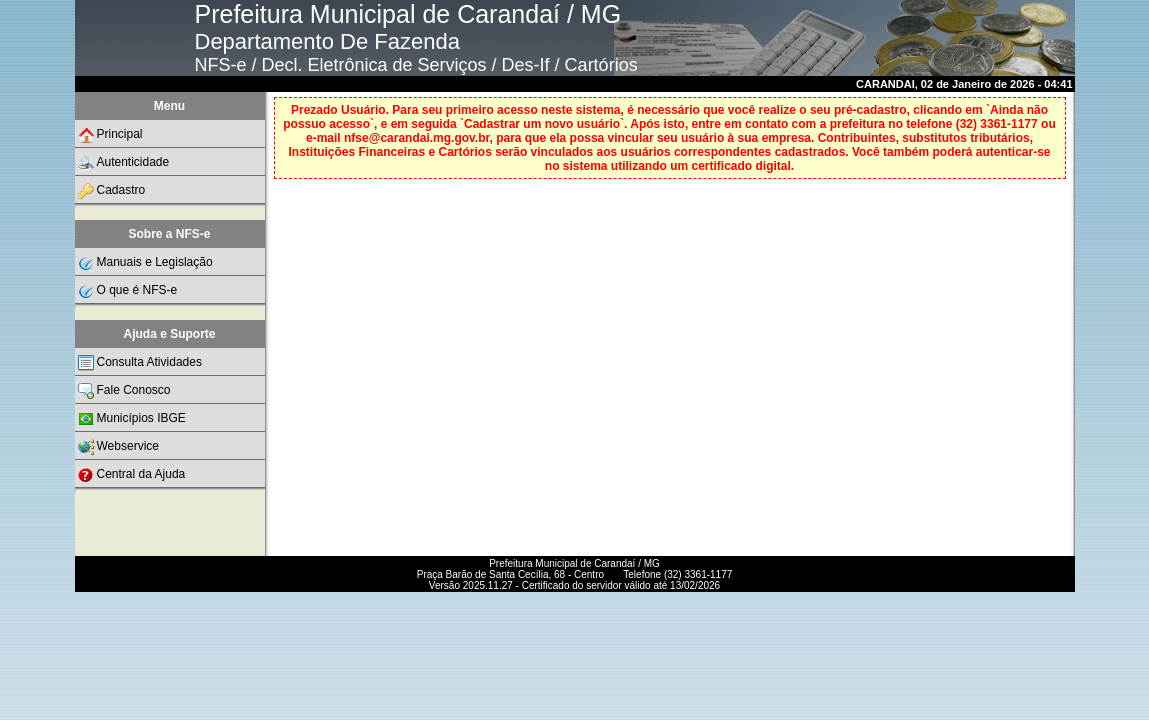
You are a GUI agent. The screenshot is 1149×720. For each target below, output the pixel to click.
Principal (110, 135)
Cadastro (112, 191)
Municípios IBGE (132, 419)
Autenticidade (124, 163)
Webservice (118, 447)
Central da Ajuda (132, 475)
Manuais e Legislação (145, 263)
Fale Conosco (124, 391)
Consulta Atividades (140, 363)
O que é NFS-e (128, 291)
